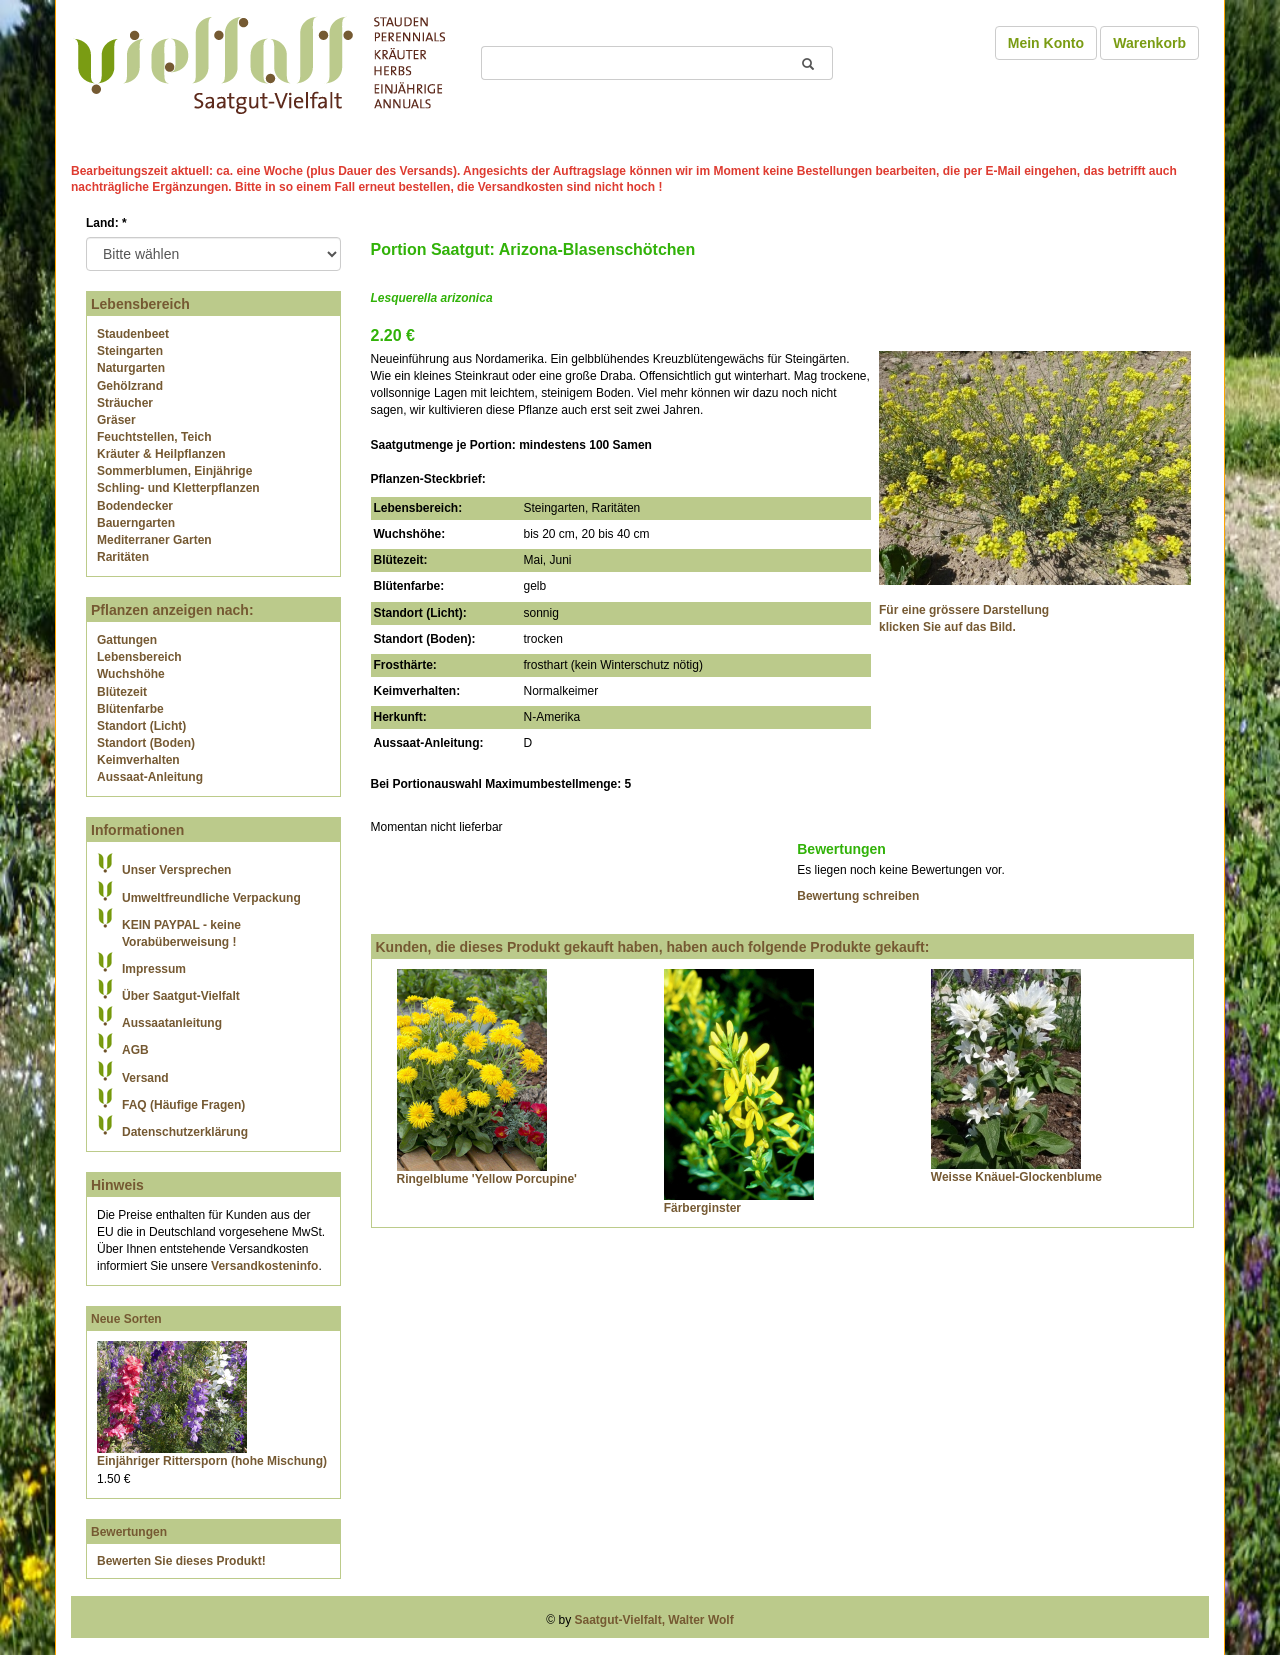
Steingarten (130, 351)
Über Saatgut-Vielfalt (181, 996)
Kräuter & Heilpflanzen (161, 454)
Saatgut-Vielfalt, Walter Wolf (654, 1620)
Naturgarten (131, 368)
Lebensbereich (139, 657)
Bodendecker (135, 506)
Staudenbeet (133, 334)
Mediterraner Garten (154, 540)
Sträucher (125, 403)
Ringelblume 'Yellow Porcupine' (487, 1179)
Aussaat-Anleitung (150, 777)
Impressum (154, 969)
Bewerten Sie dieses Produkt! (181, 1561)
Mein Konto (1046, 43)
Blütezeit (122, 692)
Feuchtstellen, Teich (154, 437)
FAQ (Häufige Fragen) (183, 1105)
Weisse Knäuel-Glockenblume (1016, 1177)
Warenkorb (1149, 43)
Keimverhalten (138, 760)
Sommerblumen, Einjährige (174, 471)
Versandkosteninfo (264, 1266)
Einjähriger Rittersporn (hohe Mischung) (212, 1461)
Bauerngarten (136, 523)
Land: (106, 223)
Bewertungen (129, 1532)
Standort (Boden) (146, 743)
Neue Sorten (126, 1319)
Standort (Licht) (141, 726)
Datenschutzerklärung (185, 1132)
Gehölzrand (130, 386)
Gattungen (127, 640)
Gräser (116, 420)
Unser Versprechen (176, 870)
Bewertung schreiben (858, 896)
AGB (135, 1050)
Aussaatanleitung (172, 1023)
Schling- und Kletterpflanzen (178, 488)
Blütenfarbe (130, 709)
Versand (145, 1078)
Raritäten (123, 557)
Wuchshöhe (131, 674)
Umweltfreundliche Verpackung (211, 898)
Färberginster (702, 1208)
